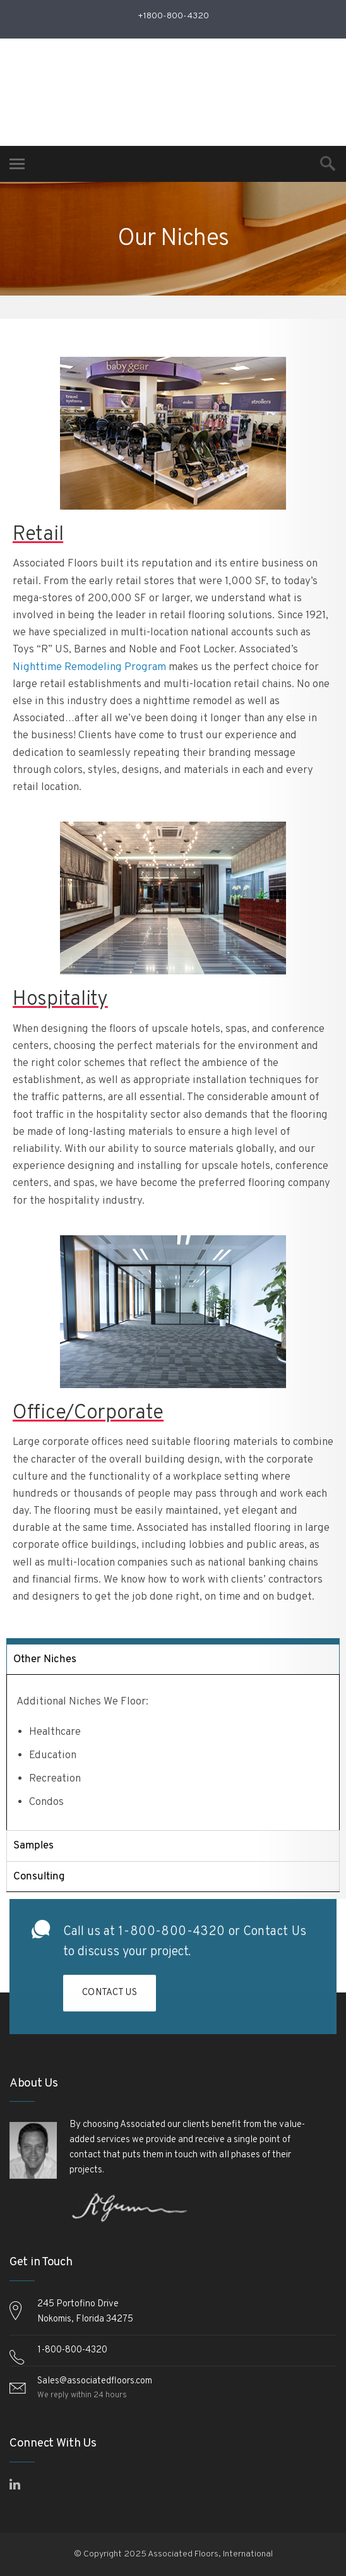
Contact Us (275, 1937)
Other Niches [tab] (44, 1659)
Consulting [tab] (39, 1876)
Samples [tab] (33, 1845)
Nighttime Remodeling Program (89, 667)
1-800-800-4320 (171, 1937)
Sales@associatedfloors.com (94, 2381)
